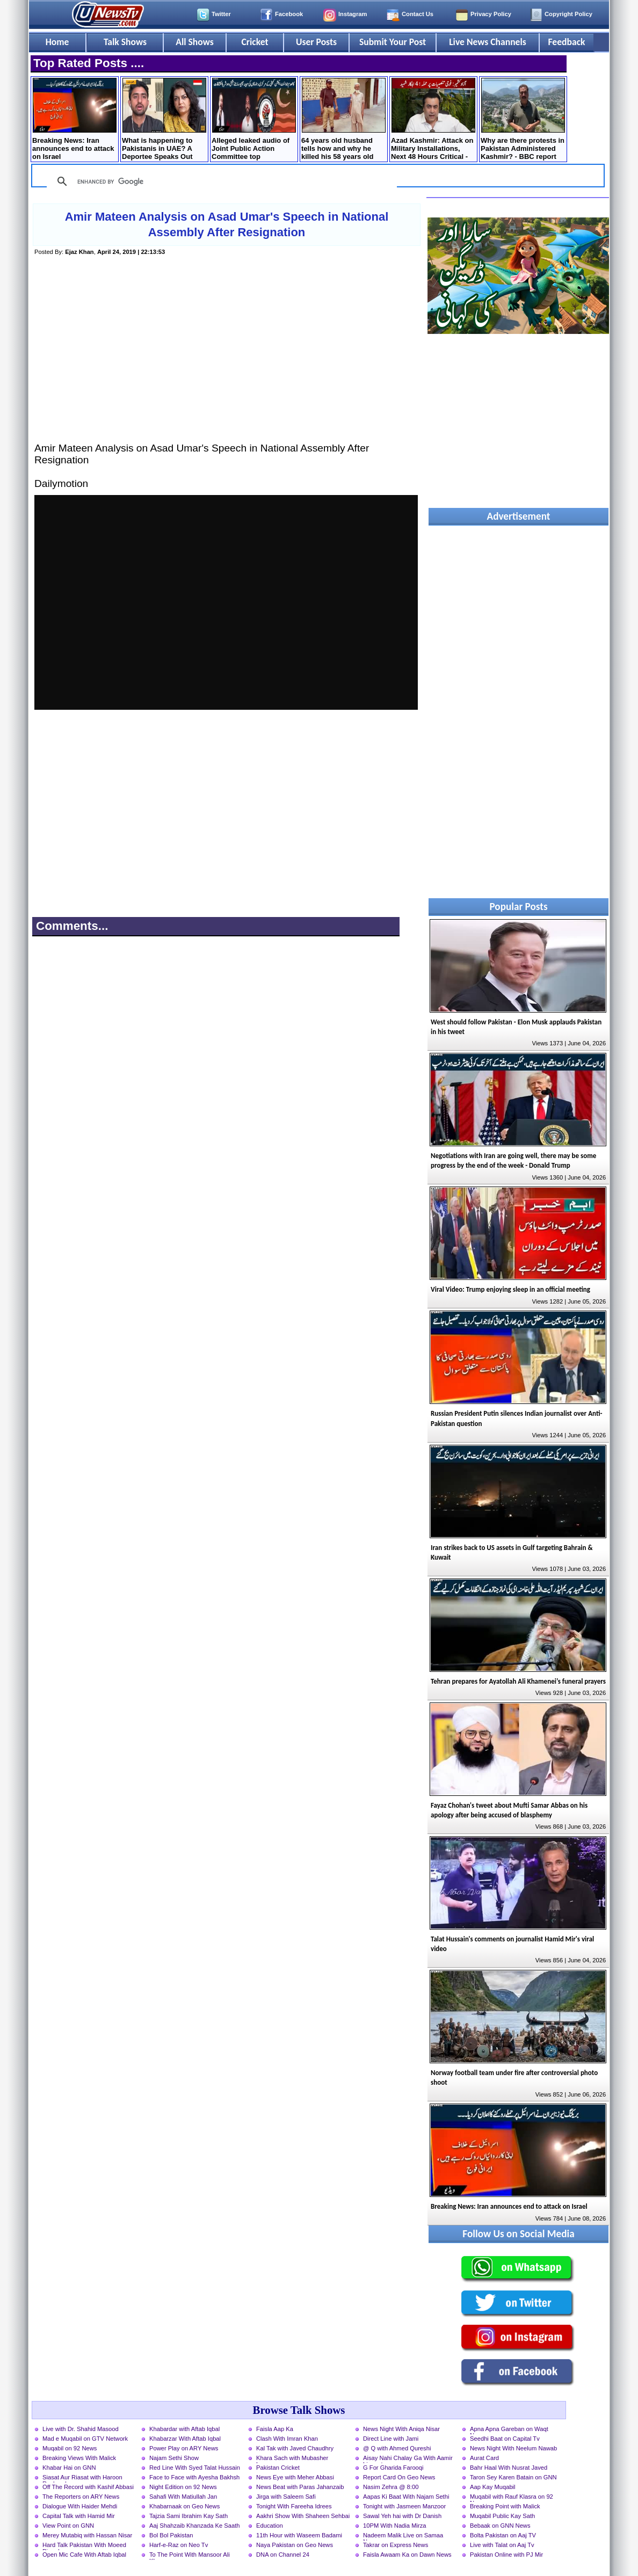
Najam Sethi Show (174, 2458)
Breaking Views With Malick (79, 2458)
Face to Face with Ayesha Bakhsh (194, 2477)
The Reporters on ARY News (80, 2496)
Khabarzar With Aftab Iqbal (185, 2438)
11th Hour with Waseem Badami (299, 2535)
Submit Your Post (392, 42)
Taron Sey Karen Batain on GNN (513, 2477)
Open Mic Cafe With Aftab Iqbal (84, 2554)
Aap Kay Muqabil (493, 2487)
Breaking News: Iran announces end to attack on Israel (74, 119)
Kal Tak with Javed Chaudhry (295, 2448)
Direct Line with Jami (390, 2438)
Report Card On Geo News (399, 2477)
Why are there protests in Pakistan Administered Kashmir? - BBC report (523, 119)
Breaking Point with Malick (505, 2506)
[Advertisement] (226, 360)
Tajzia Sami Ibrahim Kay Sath (188, 2516)
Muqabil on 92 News (69, 2448)
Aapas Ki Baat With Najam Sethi (406, 2496)
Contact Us (417, 14)
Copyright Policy (568, 14)
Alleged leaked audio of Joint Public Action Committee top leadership (254, 120)
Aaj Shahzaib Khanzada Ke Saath (194, 2525)
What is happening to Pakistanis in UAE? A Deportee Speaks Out (164, 119)
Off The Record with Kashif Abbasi (88, 2487)
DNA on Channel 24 (282, 2554)
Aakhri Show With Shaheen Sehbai (303, 2516)
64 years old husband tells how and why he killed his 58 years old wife (343, 120)
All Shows (194, 42)
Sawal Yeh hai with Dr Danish (402, 2516)
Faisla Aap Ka (274, 2429)
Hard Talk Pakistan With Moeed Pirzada (84, 2546)
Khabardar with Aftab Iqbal (184, 2429)
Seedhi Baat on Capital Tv (505, 2438)
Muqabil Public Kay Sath (502, 2516)
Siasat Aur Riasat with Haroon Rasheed (82, 2478)
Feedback (566, 42)
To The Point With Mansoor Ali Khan (189, 2555)
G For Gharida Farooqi (393, 2467)
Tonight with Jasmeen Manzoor (404, 2506)
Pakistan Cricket (278, 2467)
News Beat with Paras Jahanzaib (300, 2487)
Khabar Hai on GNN (69, 2467)
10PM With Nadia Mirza (394, 2525)
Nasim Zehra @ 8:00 (390, 2487)
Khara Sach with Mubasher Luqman (292, 2459)
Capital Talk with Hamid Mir (78, 2516)
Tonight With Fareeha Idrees (294, 2506)
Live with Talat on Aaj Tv (502, 2545)
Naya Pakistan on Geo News (294, 2545)
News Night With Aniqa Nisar (401, 2429)
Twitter (221, 14)
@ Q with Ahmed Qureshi (397, 2448)
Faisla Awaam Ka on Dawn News (407, 2554)
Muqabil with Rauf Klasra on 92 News (511, 2497)
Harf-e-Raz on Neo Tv (178, 2545)
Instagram (352, 14)
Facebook (289, 14)
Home (57, 42)
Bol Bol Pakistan (171, 2535)
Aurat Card (484, 2458)
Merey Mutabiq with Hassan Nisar (87, 2535)
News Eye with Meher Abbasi (295, 2477)
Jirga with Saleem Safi (286, 2496)
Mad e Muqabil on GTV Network (85, 2438)
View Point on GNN (68, 2525)
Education (269, 2525)
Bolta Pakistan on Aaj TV (503, 2535)
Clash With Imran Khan (287, 2438)
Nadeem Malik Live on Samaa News (403, 2536)
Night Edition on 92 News (183, 2487)
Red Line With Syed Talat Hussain (194, 2467)
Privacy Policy (490, 14)
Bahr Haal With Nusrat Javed (508, 2467)
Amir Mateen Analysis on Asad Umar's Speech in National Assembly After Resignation (227, 224)
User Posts (316, 42)
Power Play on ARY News (183, 2448)
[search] (220, 181)
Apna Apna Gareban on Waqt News (509, 2430)
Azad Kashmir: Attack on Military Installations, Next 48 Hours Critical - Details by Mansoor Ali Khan (433, 120)
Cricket (254, 42)
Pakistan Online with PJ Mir (506, 2554)
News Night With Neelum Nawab (513, 2448)
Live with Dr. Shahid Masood (80, 2429)
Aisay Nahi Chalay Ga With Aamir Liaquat (408, 2459)
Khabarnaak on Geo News (184, 2506)
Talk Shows (125, 42)
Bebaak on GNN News (500, 2525)
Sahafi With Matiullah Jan (183, 2496)
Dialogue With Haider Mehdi (79, 2506)
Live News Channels (487, 42)
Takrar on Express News (395, 2545)
